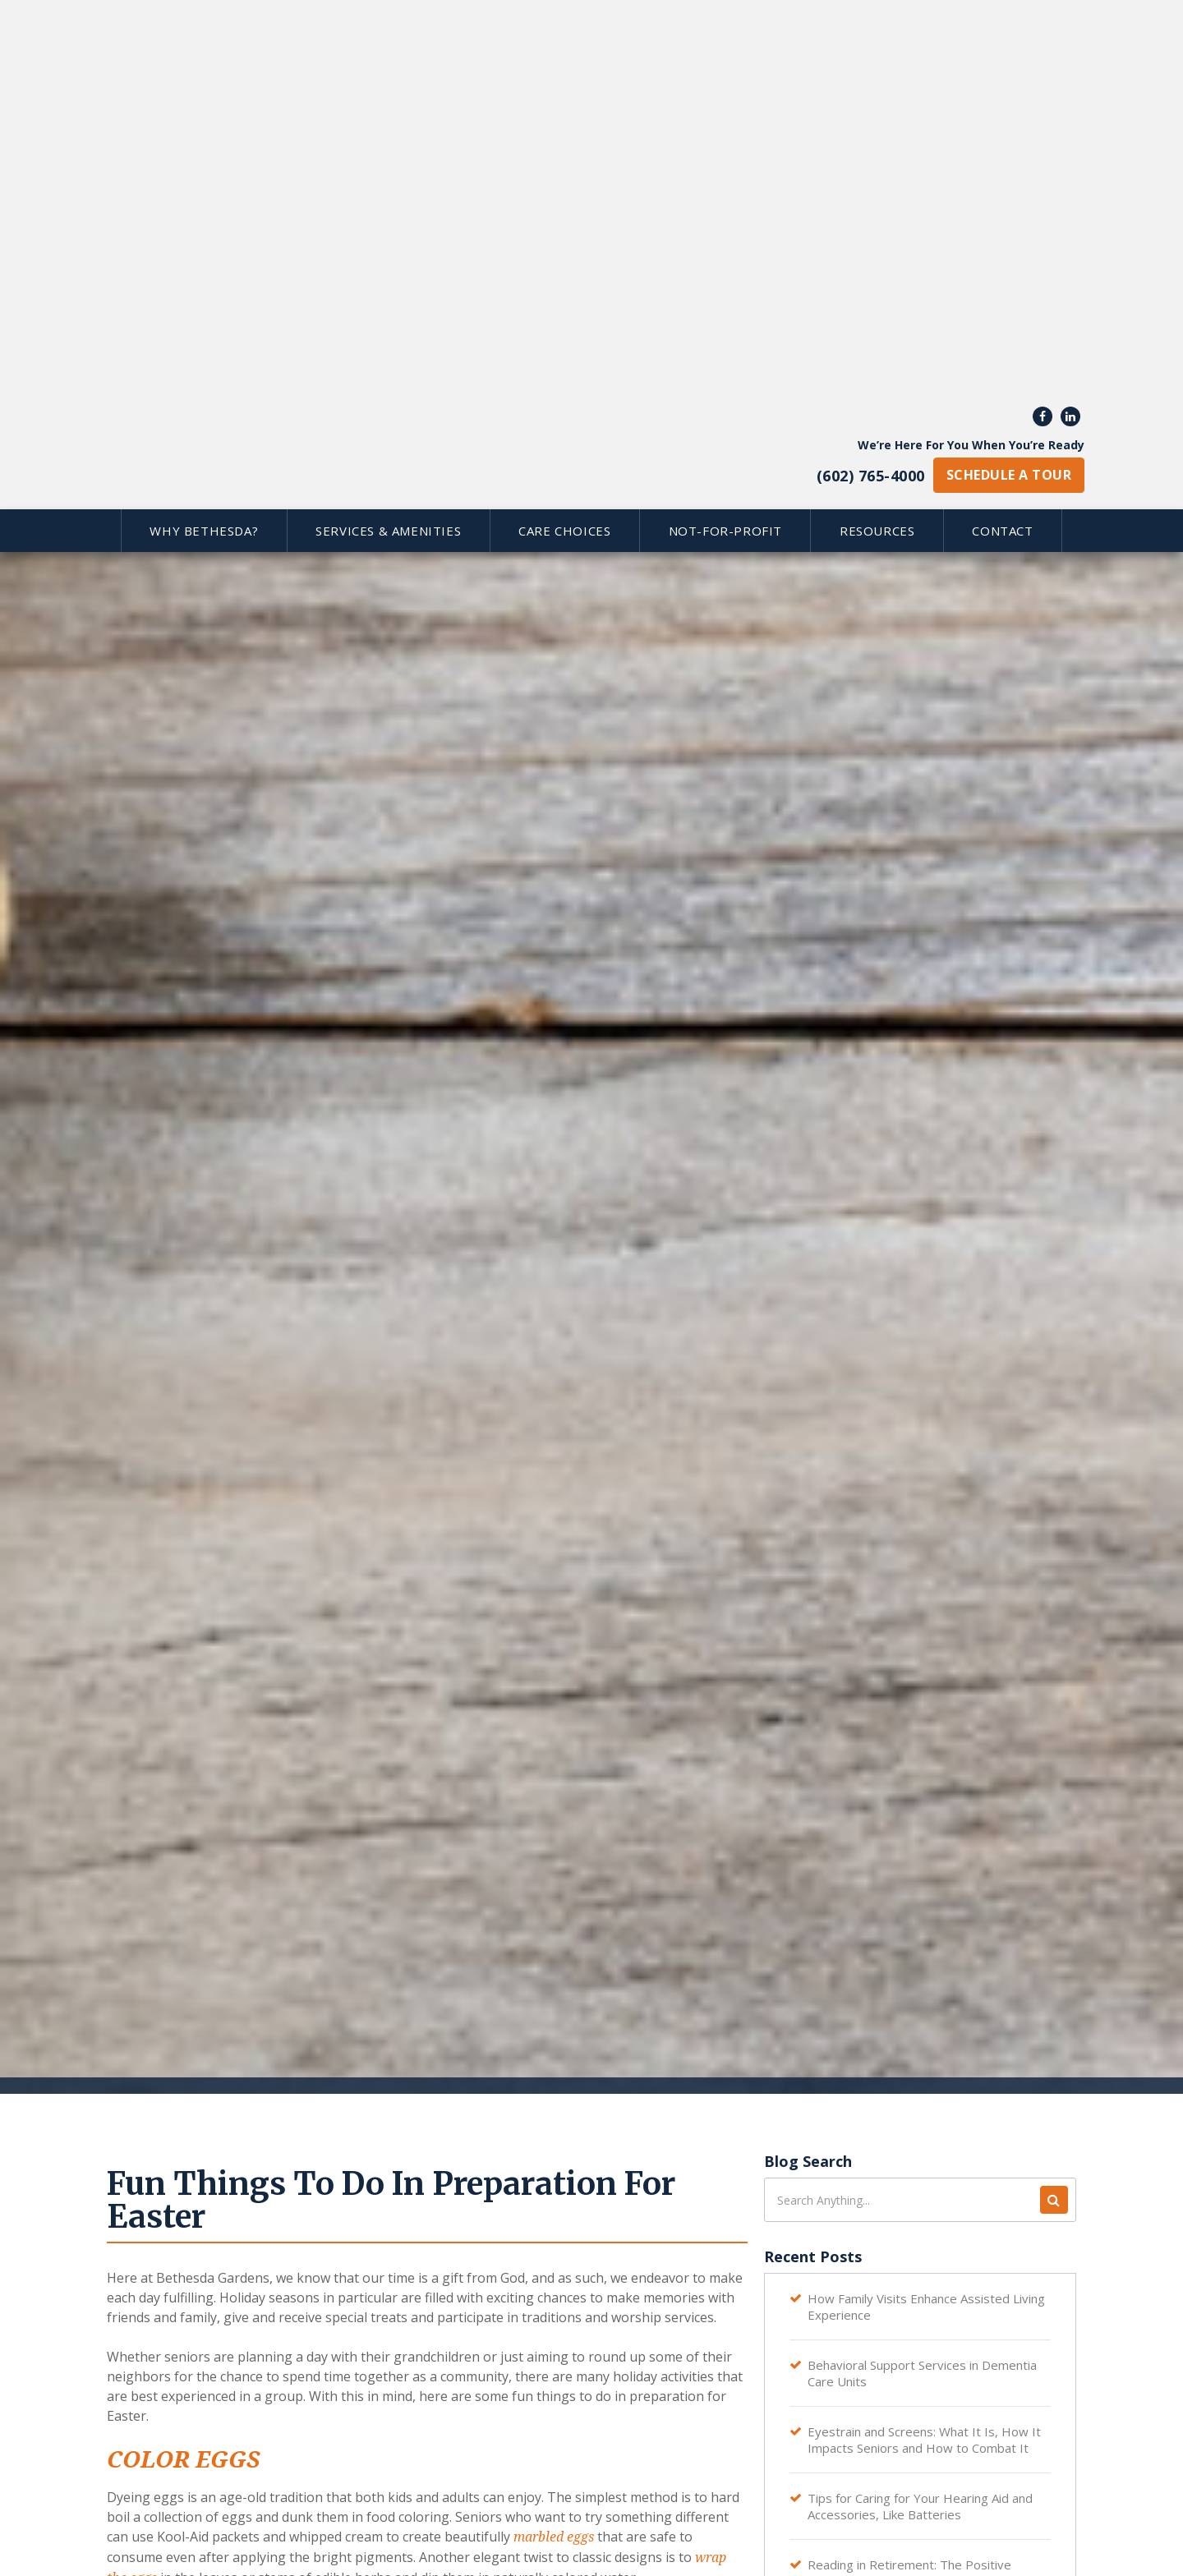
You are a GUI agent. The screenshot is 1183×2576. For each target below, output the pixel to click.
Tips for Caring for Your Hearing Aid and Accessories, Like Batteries (920, 2506)
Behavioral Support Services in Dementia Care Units (922, 2373)
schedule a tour (1008, 85)
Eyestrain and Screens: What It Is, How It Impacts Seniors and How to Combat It (924, 2439)
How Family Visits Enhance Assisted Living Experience (926, 2306)
